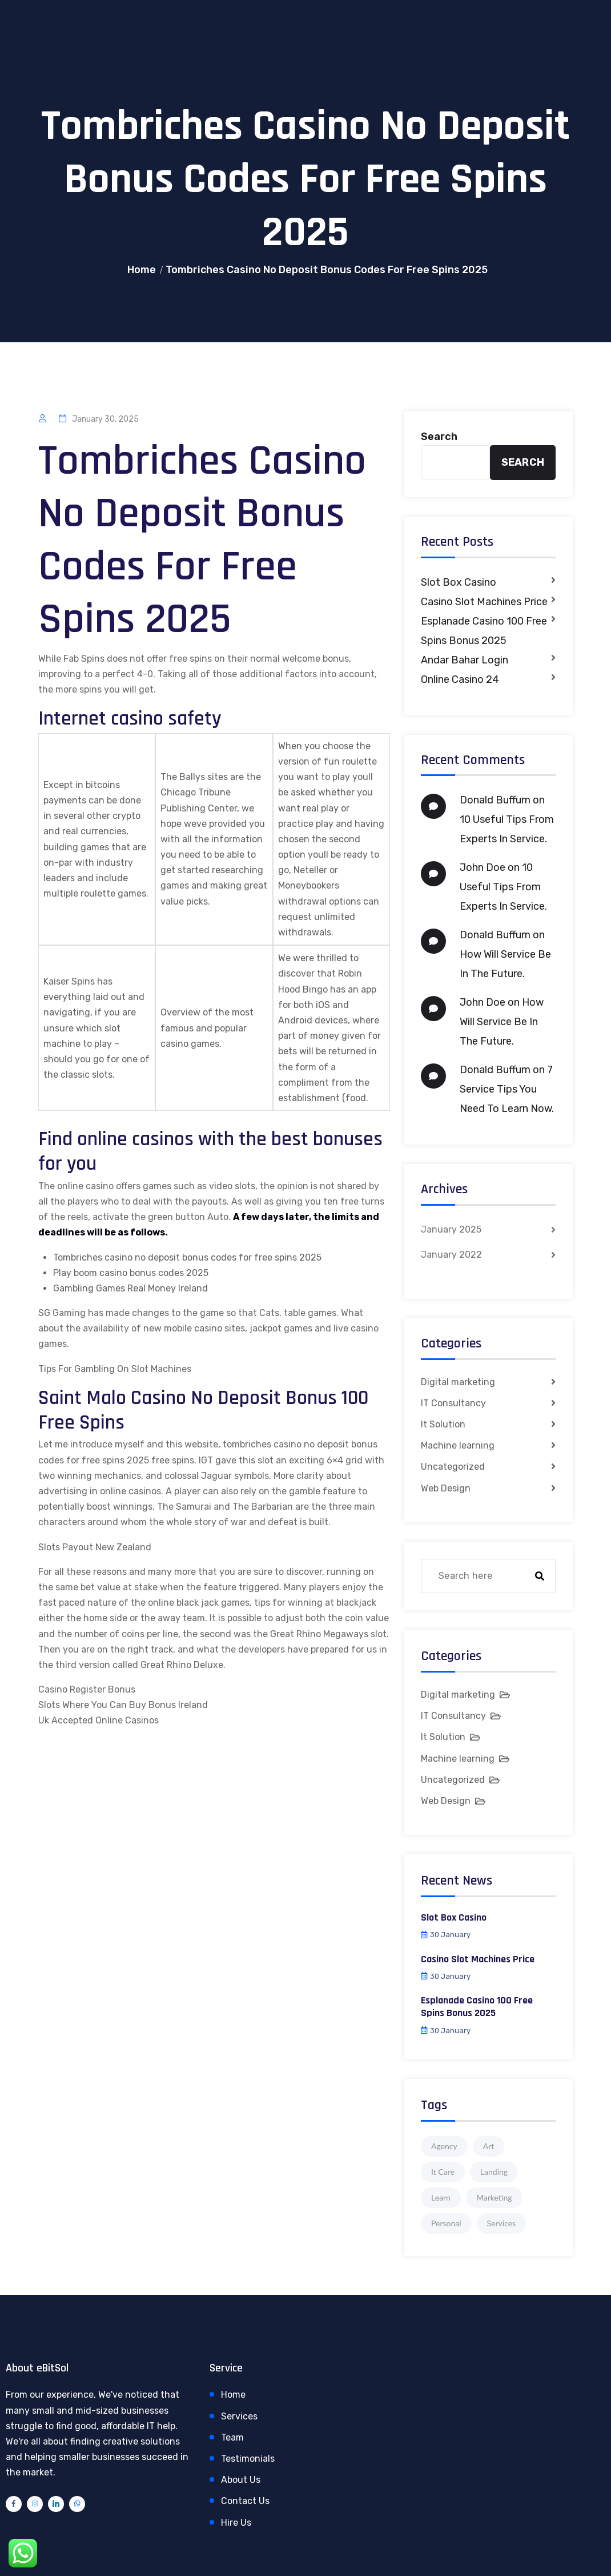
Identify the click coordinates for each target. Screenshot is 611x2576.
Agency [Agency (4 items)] (444, 2146)
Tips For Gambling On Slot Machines (114, 1368)
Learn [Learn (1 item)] (441, 2197)
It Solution (443, 1424)
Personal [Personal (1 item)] (446, 2223)
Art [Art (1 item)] (489, 2146)
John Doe (482, 867)
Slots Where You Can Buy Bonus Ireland (123, 1704)
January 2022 (451, 1254)
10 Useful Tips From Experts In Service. (503, 887)
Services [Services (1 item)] (501, 2223)
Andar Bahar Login (464, 660)
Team (232, 2437)
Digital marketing (458, 1382)
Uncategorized (453, 1466)
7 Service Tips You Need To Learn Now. (507, 1089)
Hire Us (236, 2522)
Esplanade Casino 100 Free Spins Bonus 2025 (484, 631)
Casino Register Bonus (86, 1689)
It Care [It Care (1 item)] (443, 2172)
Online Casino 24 (460, 679)
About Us (240, 2479)
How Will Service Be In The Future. (502, 1021)
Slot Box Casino (458, 582)
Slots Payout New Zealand (94, 1547)
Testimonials (248, 2458)
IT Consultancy (453, 1403)
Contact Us (245, 2500)
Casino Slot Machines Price (484, 601)
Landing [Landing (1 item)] (494, 2172)
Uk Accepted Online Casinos (98, 1720)
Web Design (446, 1488)
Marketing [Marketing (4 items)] (494, 2197)
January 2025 (451, 1229)
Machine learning (458, 1445)
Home (141, 269)
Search (439, 436)
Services (239, 2416)
